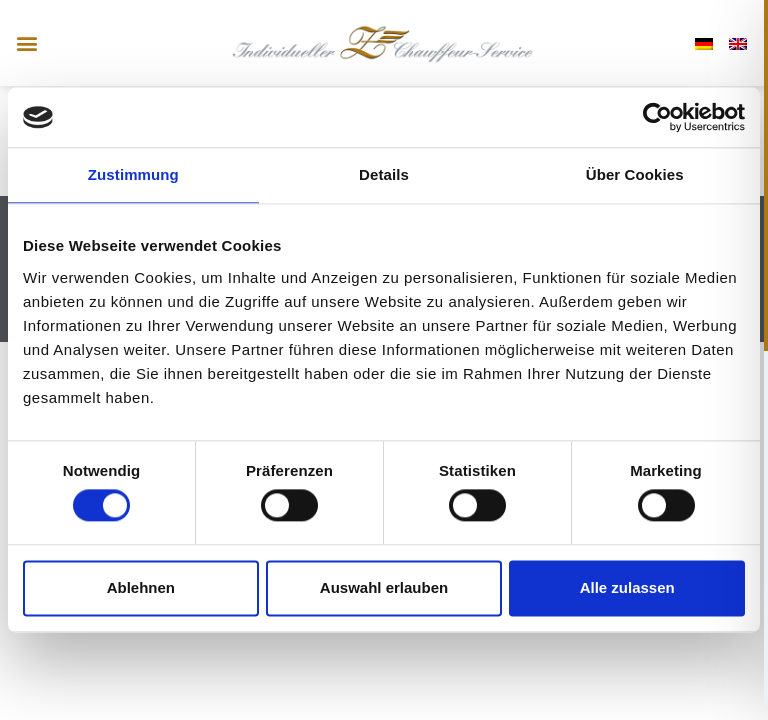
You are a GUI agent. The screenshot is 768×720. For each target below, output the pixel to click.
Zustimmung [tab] (133, 174)
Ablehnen (141, 587)
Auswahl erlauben (384, 587)
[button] (26, 43)
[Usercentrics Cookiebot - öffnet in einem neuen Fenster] (657, 117)
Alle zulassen (627, 587)
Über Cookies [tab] (635, 174)
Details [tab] (384, 174)
